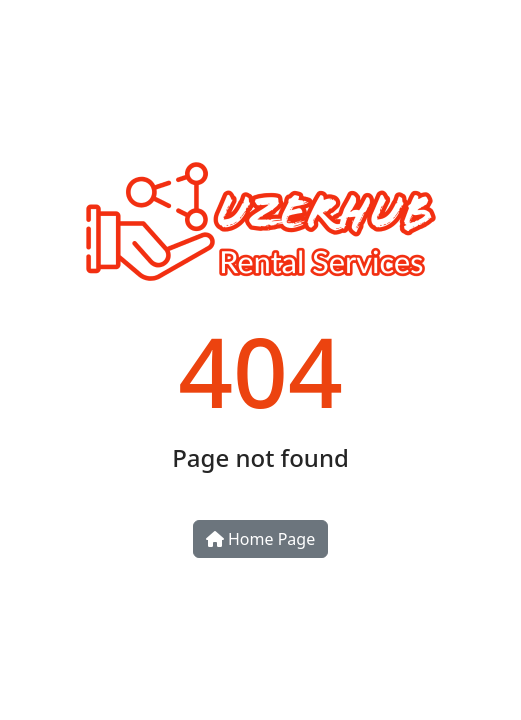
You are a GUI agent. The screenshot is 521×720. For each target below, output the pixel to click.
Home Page (260, 539)
